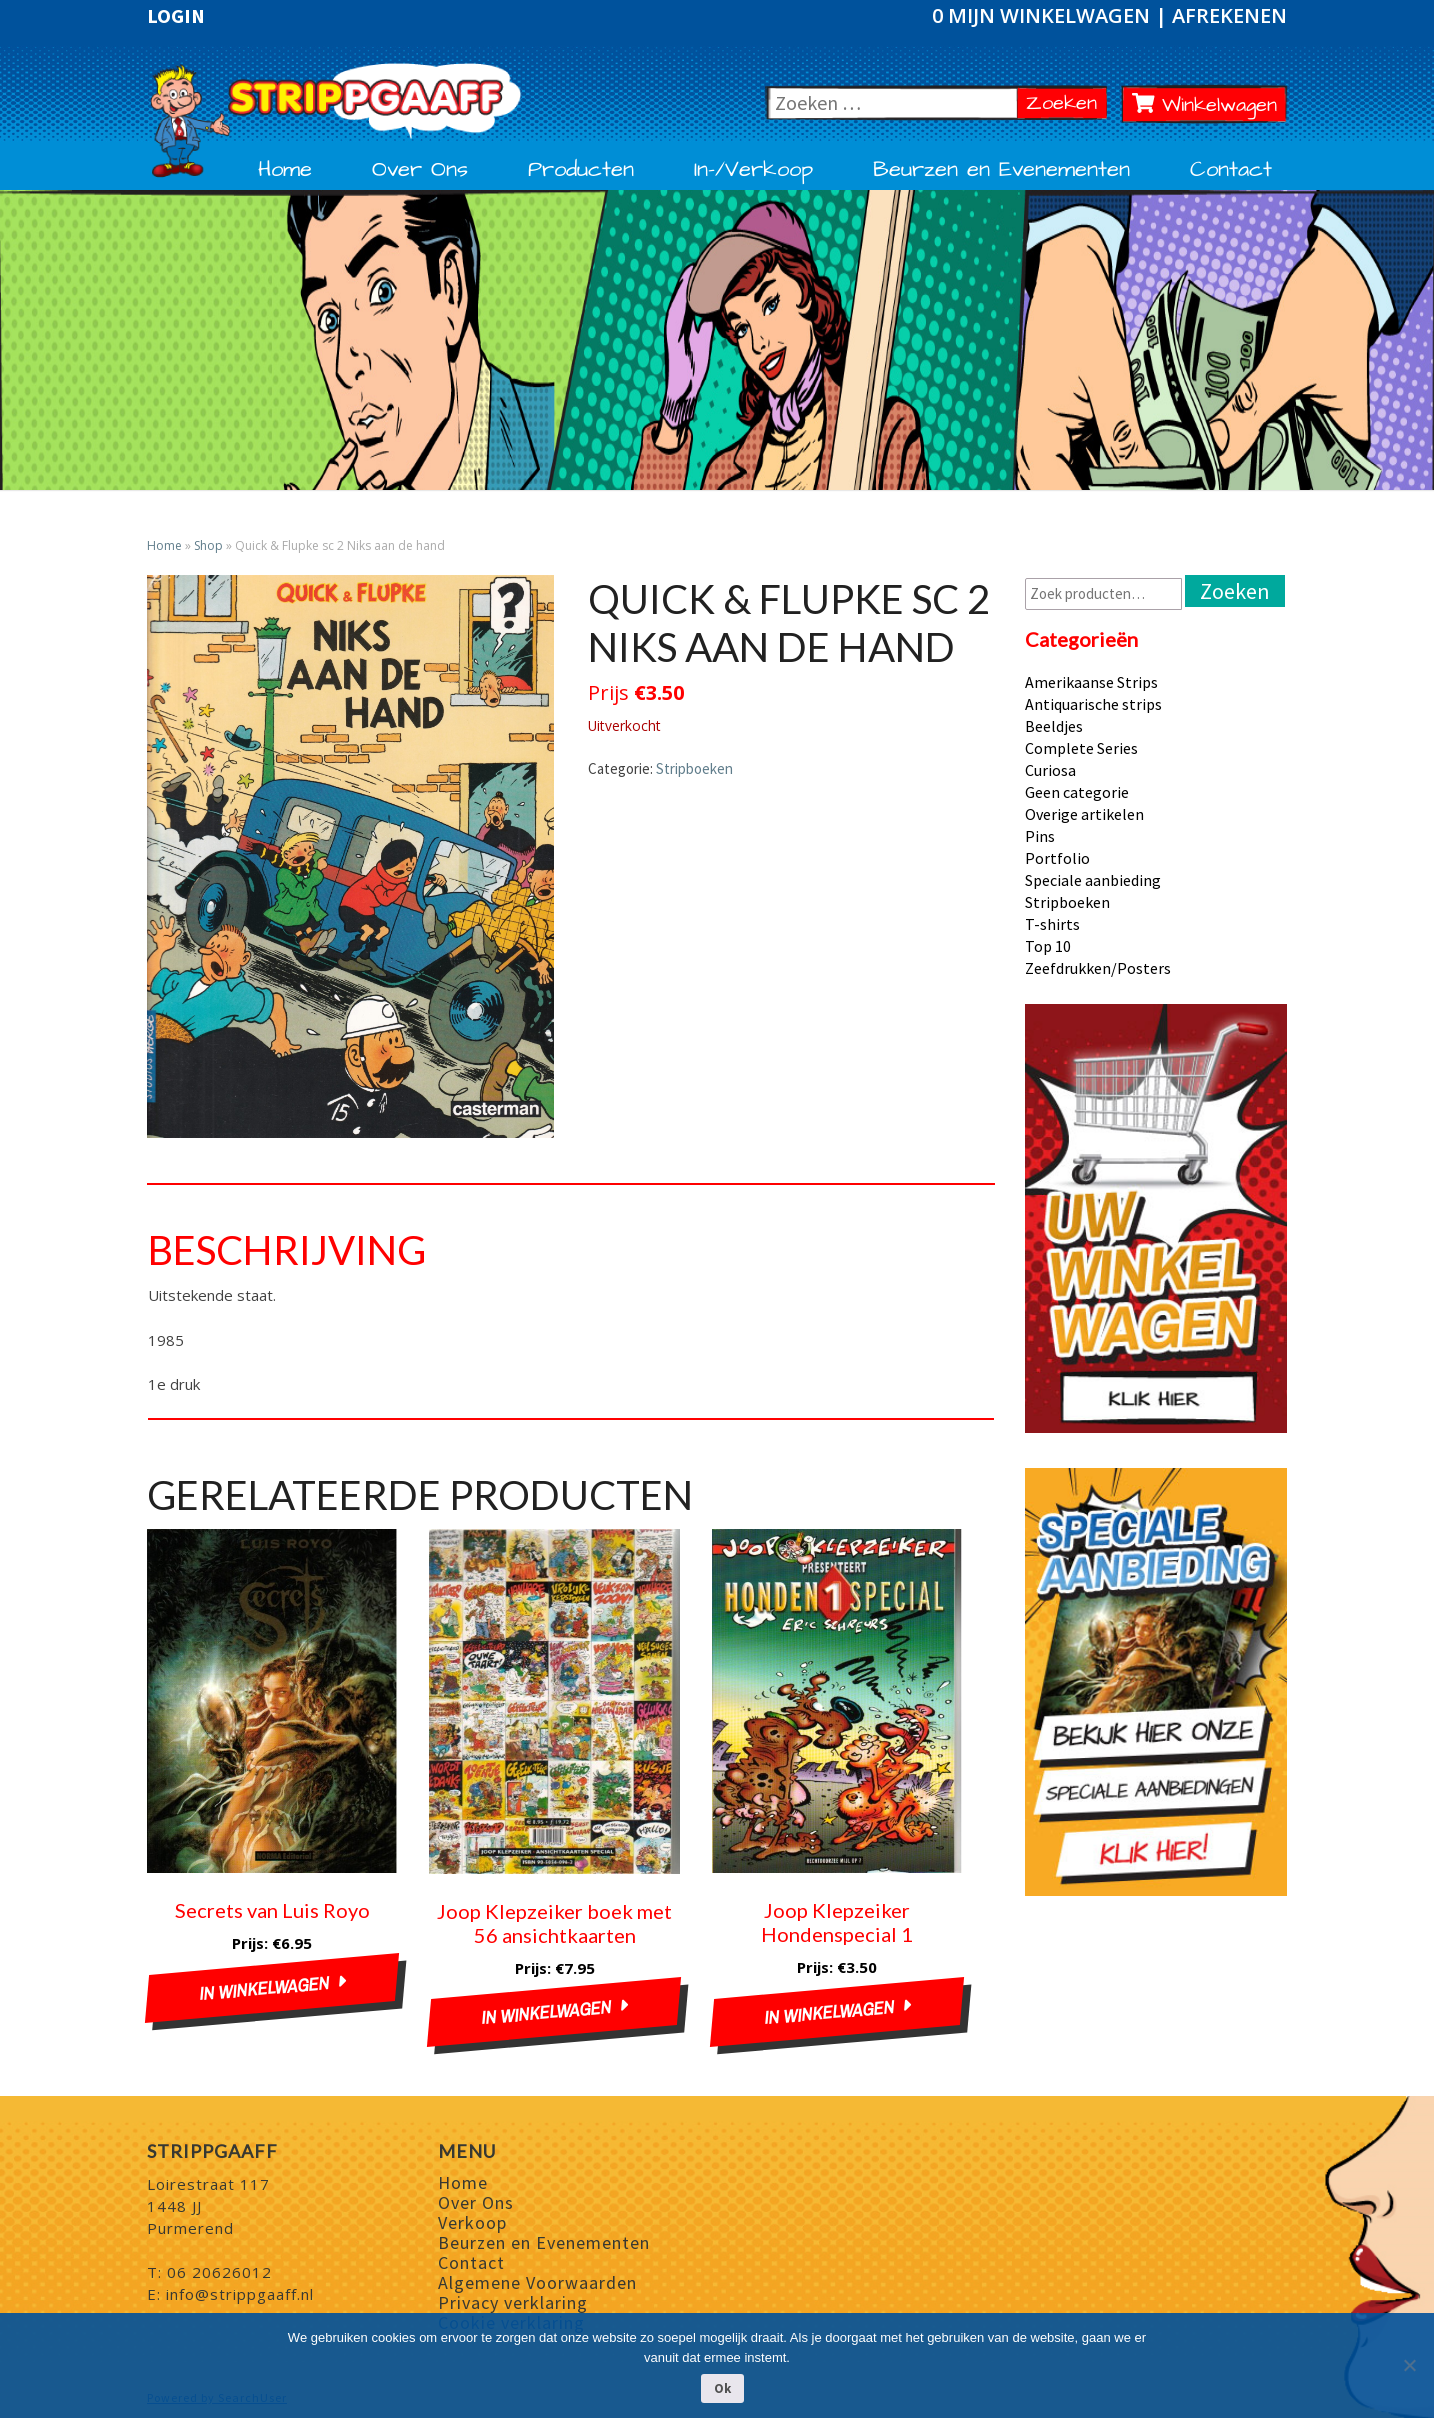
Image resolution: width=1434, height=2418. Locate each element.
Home (285, 170)
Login (176, 16)
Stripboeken (694, 768)
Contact (1231, 170)
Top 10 (1048, 946)
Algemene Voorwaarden (537, 2282)
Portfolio (1057, 858)
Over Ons (420, 170)
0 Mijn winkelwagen (1043, 15)
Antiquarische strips (1093, 704)
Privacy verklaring (513, 2302)
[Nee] (1409, 2365)
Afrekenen (1229, 15)
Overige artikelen (1084, 814)
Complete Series (1081, 748)
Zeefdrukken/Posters (1098, 968)
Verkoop (472, 2222)
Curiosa (1050, 770)
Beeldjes (1054, 726)
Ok (722, 2388)
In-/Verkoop (753, 170)
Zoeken (1066, 102)
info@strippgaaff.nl (240, 2294)
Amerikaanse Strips (1091, 682)
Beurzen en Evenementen (1001, 170)
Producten (581, 170)
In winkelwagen (264, 1988)
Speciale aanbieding (1093, 880)
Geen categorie (1077, 792)
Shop (208, 545)
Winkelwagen (1205, 105)
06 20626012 (219, 2272)
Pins (1040, 836)
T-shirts (1052, 924)
